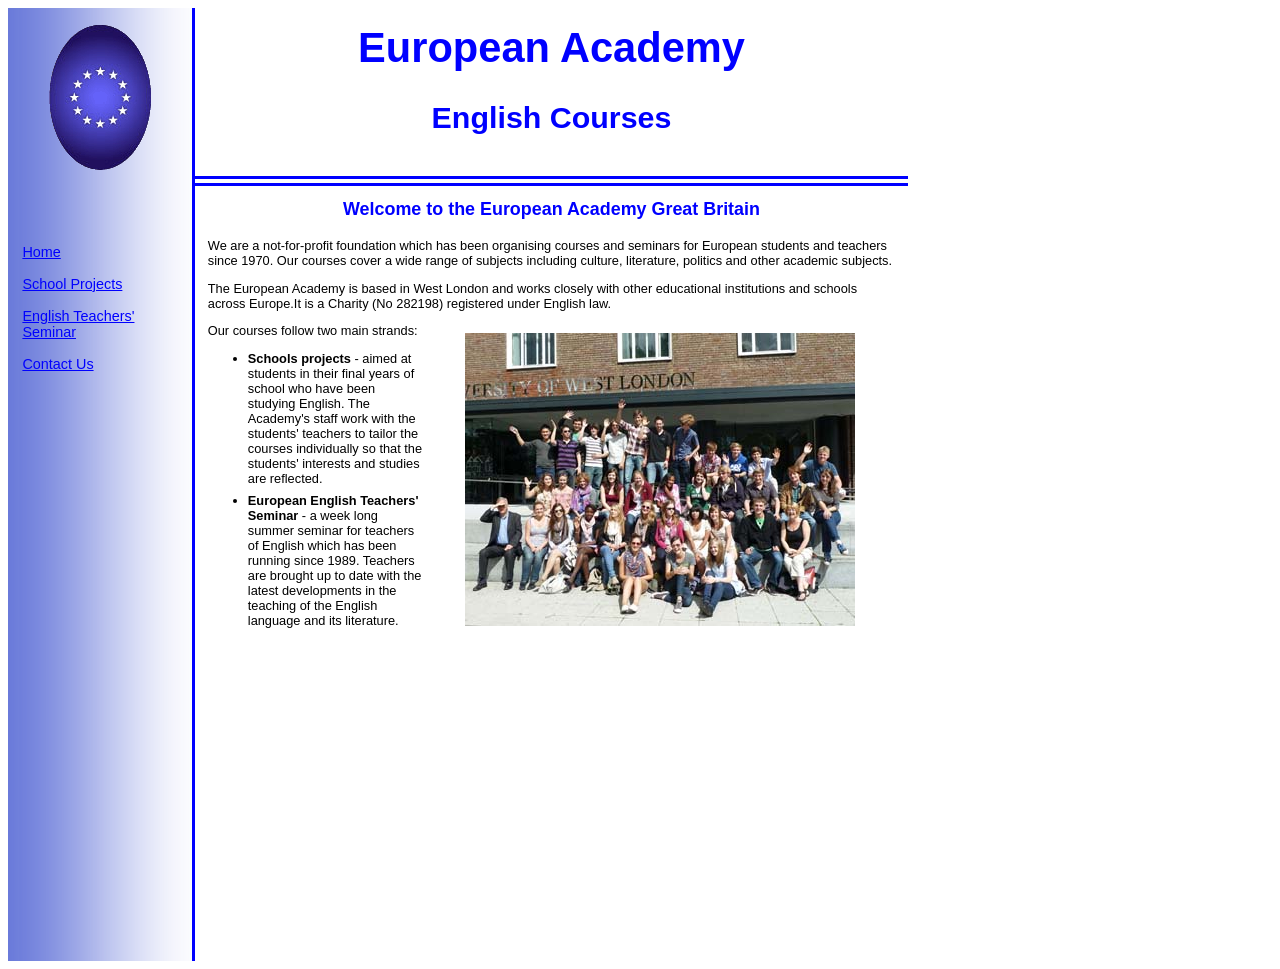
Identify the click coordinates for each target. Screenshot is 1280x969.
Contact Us (57, 364)
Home (41, 252)
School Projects (72, 284)
